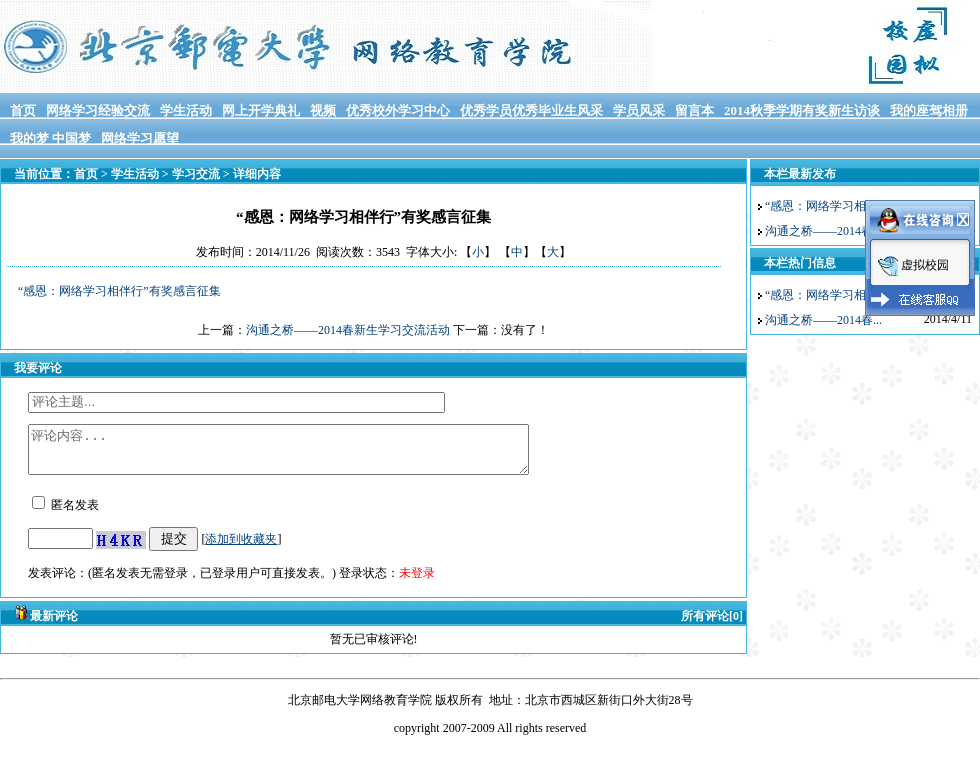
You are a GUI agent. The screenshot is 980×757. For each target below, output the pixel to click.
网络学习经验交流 (98, 110)
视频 (323, 110)
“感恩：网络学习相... (820, 206)
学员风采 (639, 110)
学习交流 (196, 174)
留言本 (694, 110)
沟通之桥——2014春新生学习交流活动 (348, 330)
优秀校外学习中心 (398, 110)
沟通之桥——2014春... (823, 231)
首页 (23, 110)
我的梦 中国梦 (50, 138)
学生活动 (186, 110)
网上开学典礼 (261, 110)
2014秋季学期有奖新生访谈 (802, 110)
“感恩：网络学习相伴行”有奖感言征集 (119, 291)
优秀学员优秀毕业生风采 (531, 110)
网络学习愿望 (140, 138)
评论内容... (308, 454)
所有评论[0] (712, 625)
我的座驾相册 (929, 110)
